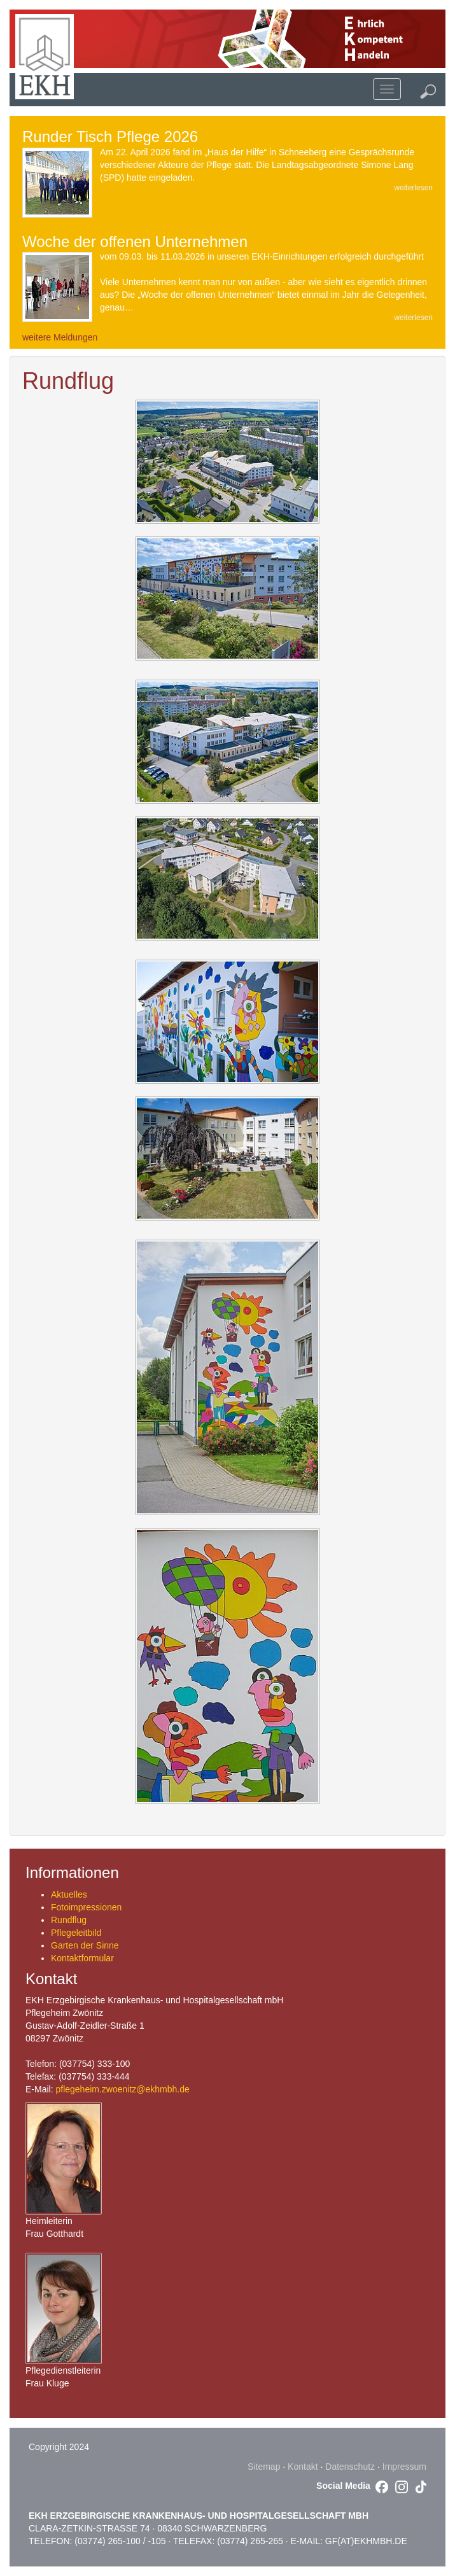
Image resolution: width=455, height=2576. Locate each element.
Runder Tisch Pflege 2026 (110, 136)
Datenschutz (350, 2466)
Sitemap (264, 2466)
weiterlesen (413, 187)
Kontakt (303, 2466)
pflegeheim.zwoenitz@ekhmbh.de (122, 2089)
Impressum (404, 2466)
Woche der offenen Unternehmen (135, 241)
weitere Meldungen (59, 337)
